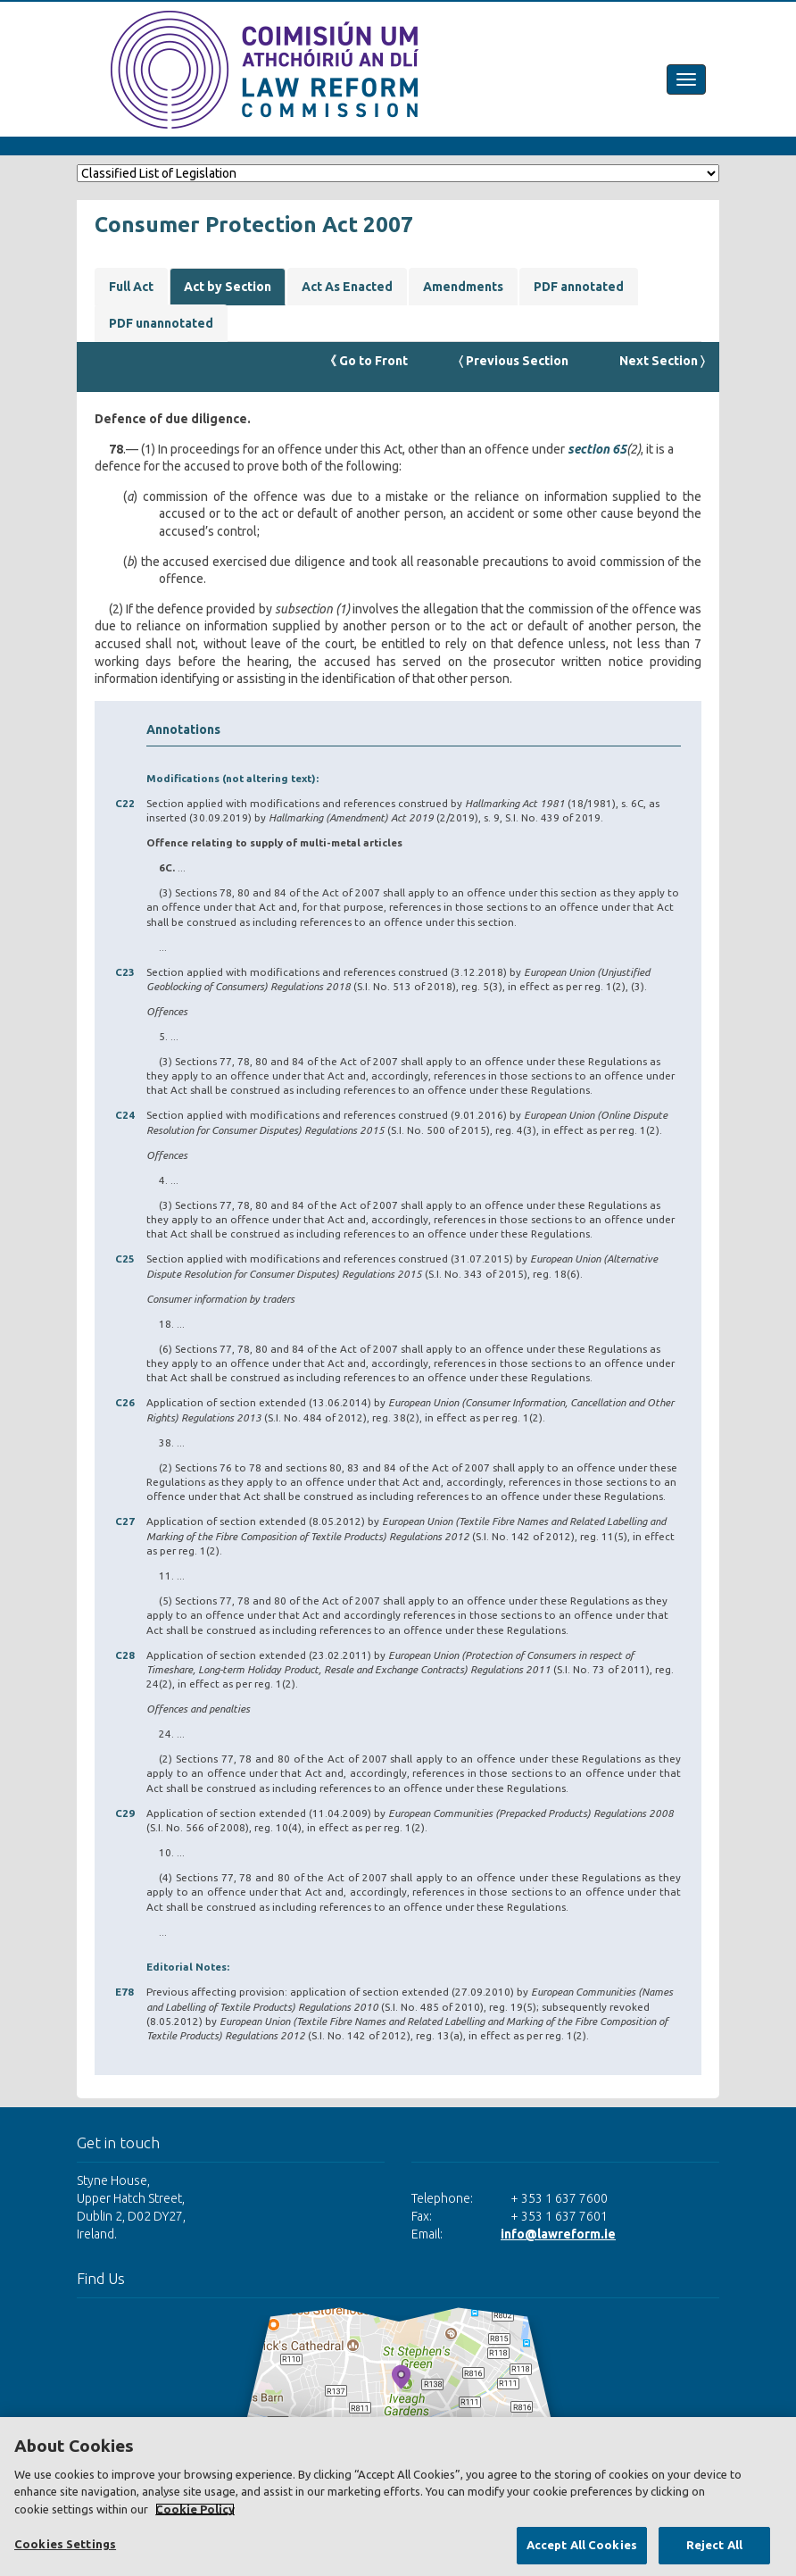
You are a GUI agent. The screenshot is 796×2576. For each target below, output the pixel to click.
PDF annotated (579, 286)
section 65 (597, 449)
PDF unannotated (161, 323)
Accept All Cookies (582, 2544)
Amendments (463, 286)
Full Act (131, 286)
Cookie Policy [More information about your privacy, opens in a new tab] (195, 2509)
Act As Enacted (347, 286)
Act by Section (227, 286)
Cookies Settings (65, 2544)
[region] (398, 2496)
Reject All (714, 2544)
